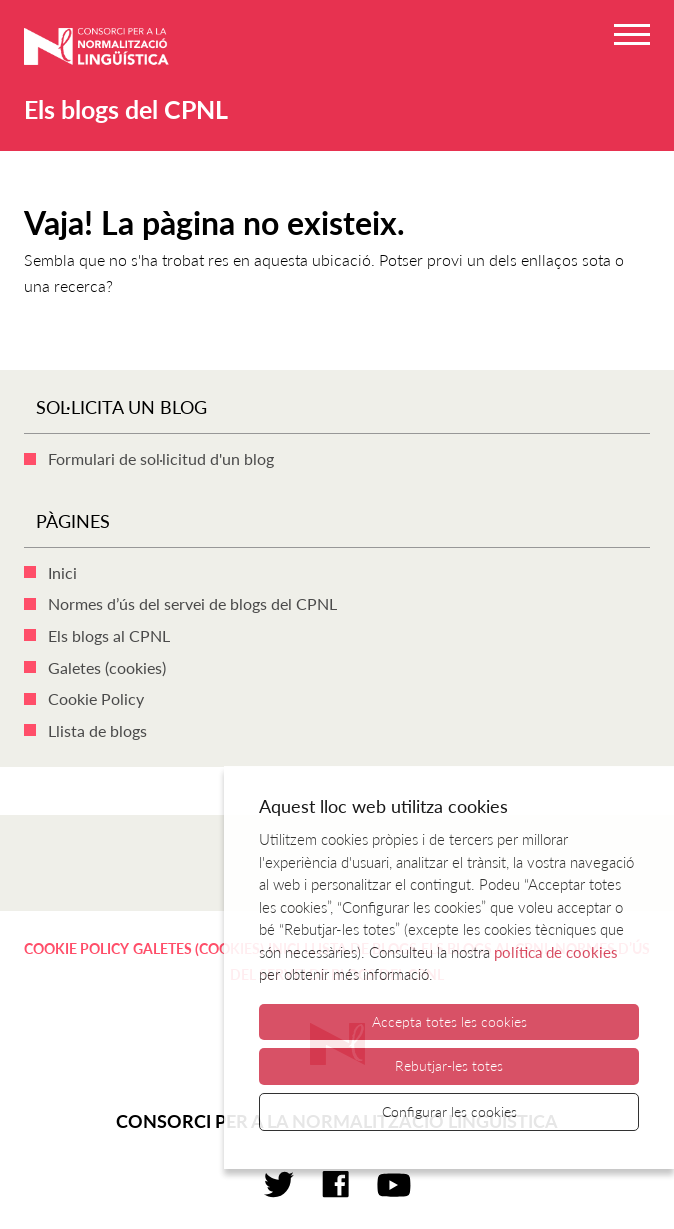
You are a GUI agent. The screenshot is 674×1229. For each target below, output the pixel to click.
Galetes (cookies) (107, 667)
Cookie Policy (96, 698)
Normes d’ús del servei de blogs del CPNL (192, 603)
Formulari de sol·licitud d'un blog (161, 458)
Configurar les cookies (449, 1111)
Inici (62, 572)
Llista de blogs (97, 730)
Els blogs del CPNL (126, 109)
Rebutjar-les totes (449, 1065)
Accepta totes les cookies (449, 1021)
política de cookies (556, 952)
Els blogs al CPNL (109, 635)
